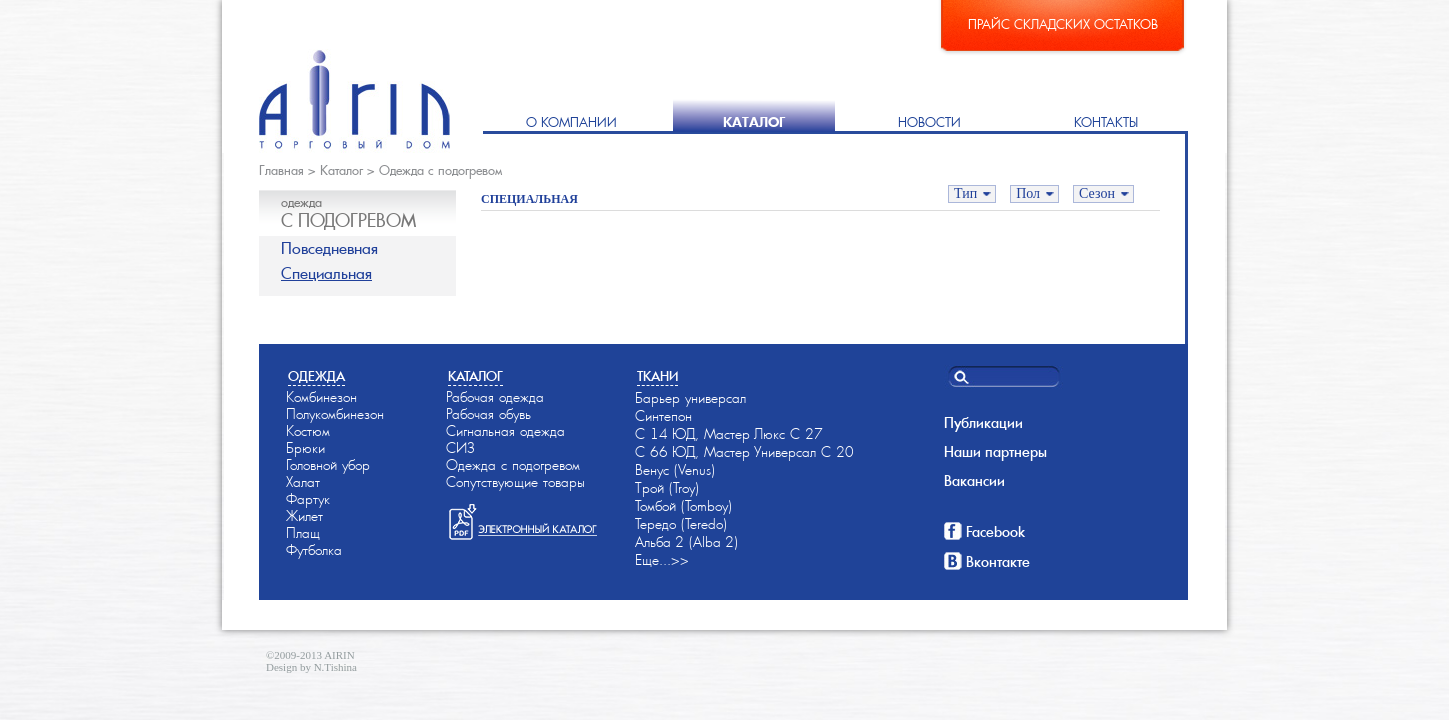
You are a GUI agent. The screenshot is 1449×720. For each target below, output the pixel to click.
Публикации (983, 423)
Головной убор (328, 465)
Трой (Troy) (667, 488)
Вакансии (974, 481)
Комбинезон (321, 397)
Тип (965, 193)
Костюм (308, 431)
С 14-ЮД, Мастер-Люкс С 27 (729, 434)
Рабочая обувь (488, 414)
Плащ (303, 533)
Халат (303, 482)
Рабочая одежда (495, 397)
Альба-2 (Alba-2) (686, 542)
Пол (1028, 193)
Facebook (995, 532)
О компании (571, 122)
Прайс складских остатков (1063, 24)
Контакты (1106, 122)
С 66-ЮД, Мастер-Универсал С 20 (744, 452)
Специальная (326, 273)
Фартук (308, 499)
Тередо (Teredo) (681, 524)
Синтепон (663, 416)
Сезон (1097, 193)
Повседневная (329, 248)
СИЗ (460, 448)
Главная (281, 170)
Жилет (304, 516)
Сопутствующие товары (515, 482)
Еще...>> (662, 560)
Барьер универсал (690, 398)
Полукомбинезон (335, 414)
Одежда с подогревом (440, 170)
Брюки (305, 448)
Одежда (316, 376)
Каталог (754, 122)
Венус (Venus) (675, 470)
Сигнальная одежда (505, 431)
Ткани (657, 376)
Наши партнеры (995, 452)
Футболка (314, 550)
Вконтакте (998, 562)
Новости (929, 122)
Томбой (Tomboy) (683, 506)
